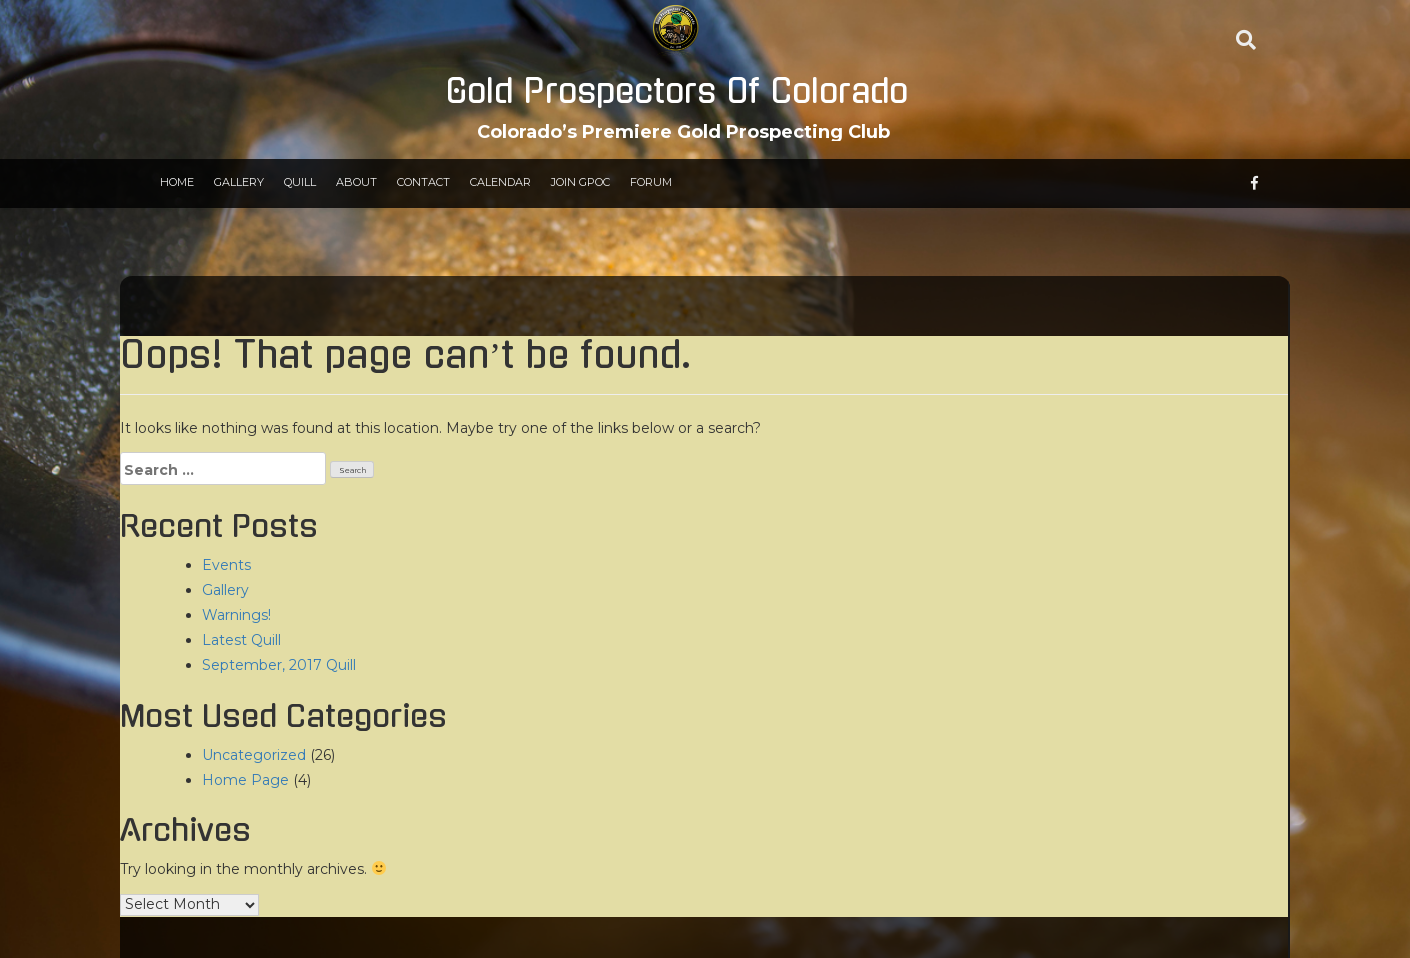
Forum (651, 182)
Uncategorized (254, 755)
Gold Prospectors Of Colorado (676, 92)
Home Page (245, 780)
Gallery (239, 182)
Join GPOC (580, 182)
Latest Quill (241, 640)
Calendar (500, 182)
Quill (300, 182)
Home (177, 182)
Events (226, 565)
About (356, 182)
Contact (423, 182)
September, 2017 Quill (279, 665)
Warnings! (236, 615)
